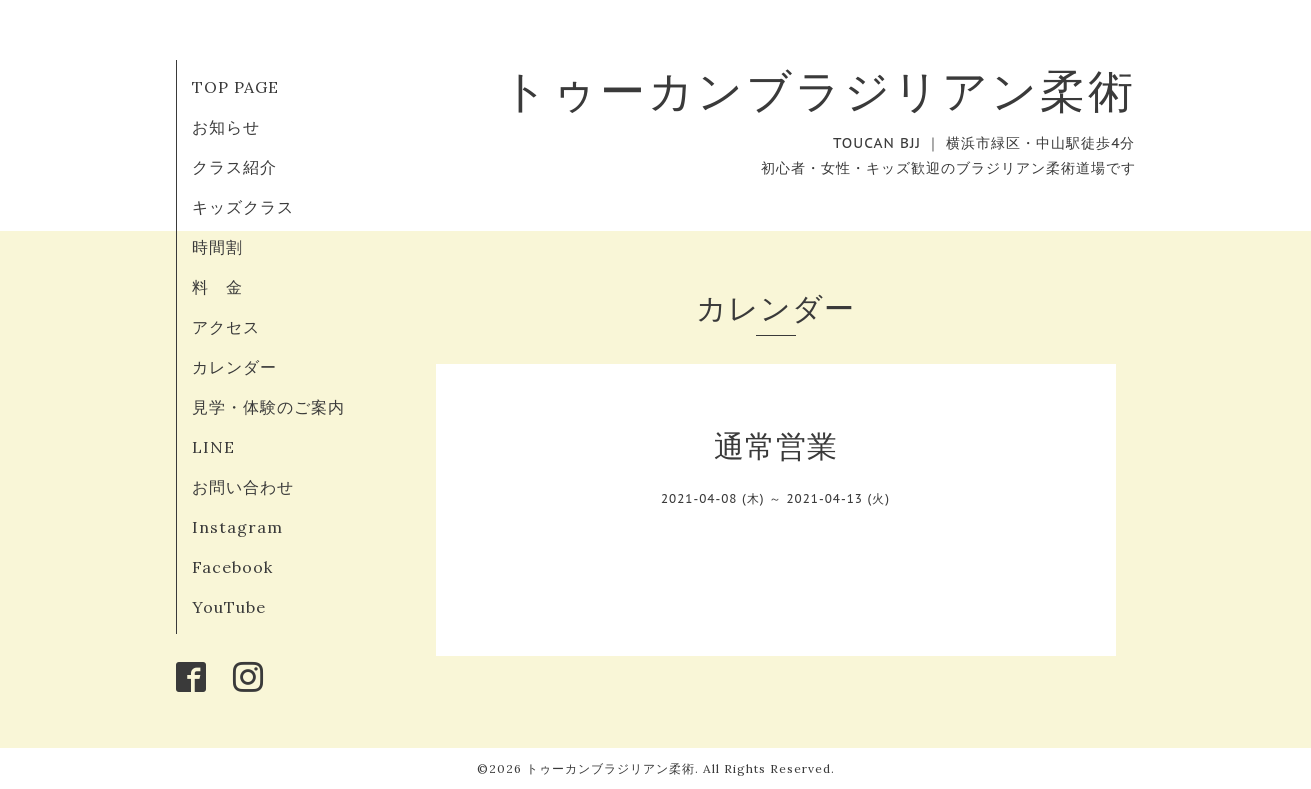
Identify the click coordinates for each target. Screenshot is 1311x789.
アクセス (226, 327)
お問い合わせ (243, 487)
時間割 (217, 247)
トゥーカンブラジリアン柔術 (819, 90)
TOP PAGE (235, 87)
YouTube (229, 607)
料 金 (217, 287)
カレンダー (234, 367)
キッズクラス (243, 207)
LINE (213, 447)
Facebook (232, 567)
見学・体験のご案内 (268, 407)
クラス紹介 (234, 167)
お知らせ (226, 127)
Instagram (237, 527)
